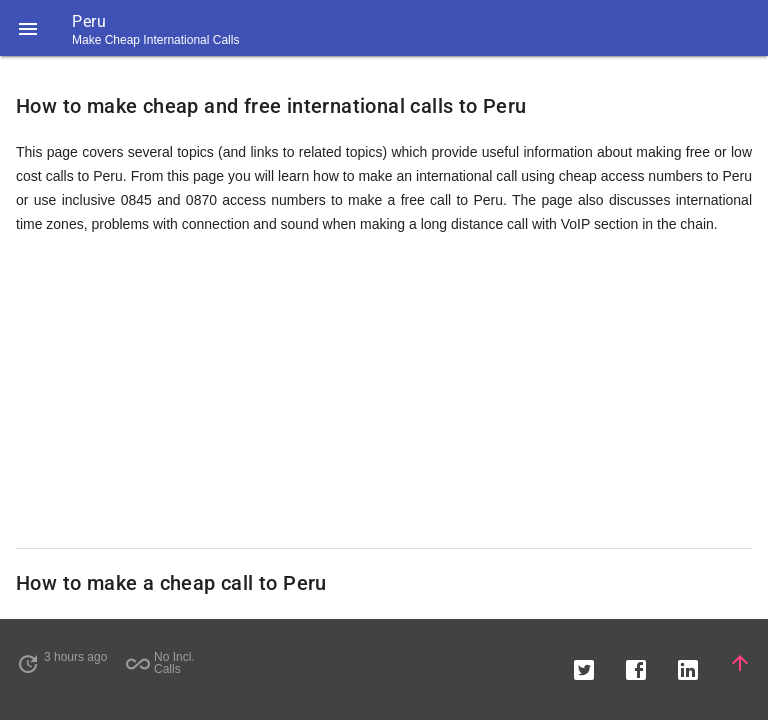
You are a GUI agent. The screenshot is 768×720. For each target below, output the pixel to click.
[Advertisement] (384, 392)
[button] (28, 28)
